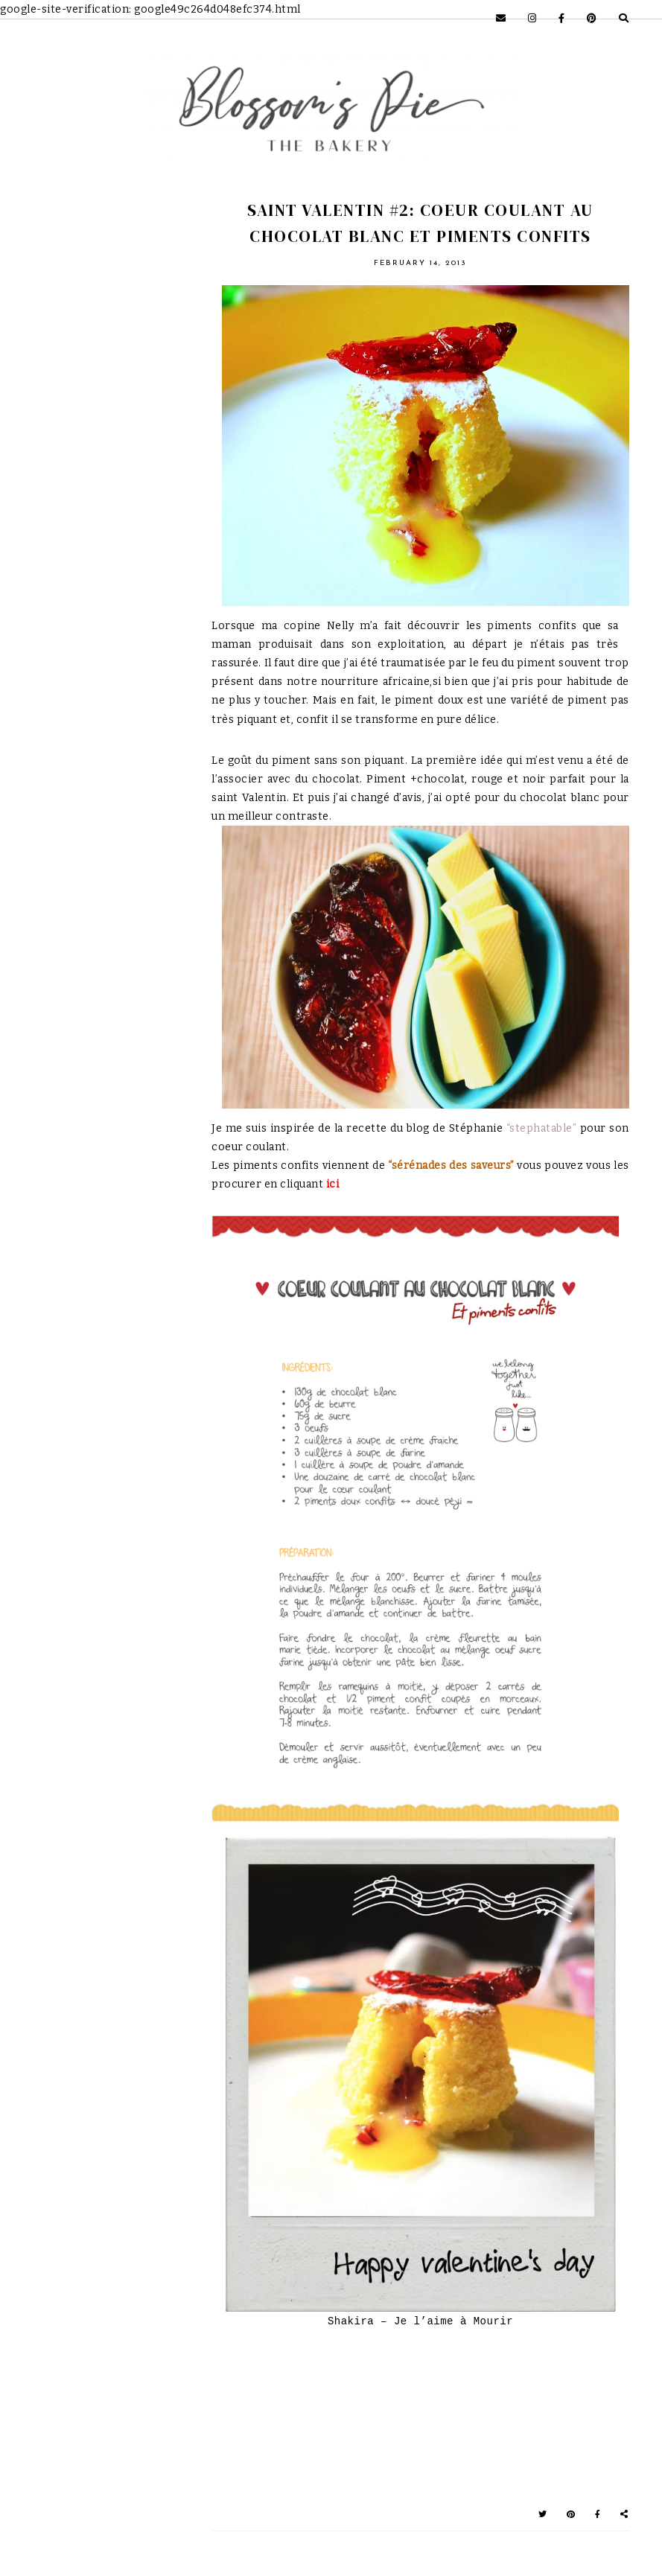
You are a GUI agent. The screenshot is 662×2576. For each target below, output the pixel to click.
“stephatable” (541, 1128)
